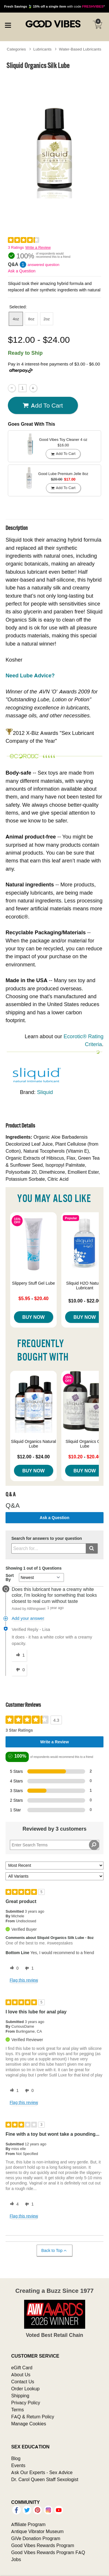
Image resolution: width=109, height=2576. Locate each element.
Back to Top (54, 2250)
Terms (17, 2410)
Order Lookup (25, 2388)
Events (18, 2465)
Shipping (20, 2395)
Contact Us (22, 2381)
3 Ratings (16, 247)
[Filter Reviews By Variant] (54, 1876)
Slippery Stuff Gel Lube (33, 1283)
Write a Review (38, 247)
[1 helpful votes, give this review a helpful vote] (13, 2091)
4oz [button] (16, 318)
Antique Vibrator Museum (37, 2531)
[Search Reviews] (54, 1845)
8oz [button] (31, 318)
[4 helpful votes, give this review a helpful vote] (13, 2204)
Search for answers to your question (46, 1538)
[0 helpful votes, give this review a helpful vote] (13, 1968)
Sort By (10, 1577)
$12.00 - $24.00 (33, 1457)
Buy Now (33, 1317)
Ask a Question (21, 271)
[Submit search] (92, 1548)
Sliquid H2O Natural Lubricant (84, 1285)
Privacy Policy (25, 2402)
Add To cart (43, 406)
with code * (54, 6)
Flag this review (24, 1980)
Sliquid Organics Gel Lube (85, 1444)
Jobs (16, 2559)
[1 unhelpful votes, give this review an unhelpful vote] (28, 1968)
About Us (20, 2374)
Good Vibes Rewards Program (42, 2545)
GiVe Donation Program (35, 2538)
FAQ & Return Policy (32, 2417)
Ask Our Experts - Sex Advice (41, 2472)
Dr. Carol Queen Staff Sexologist (44, 2479)
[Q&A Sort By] (41, 1577)
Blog (15, 2458)
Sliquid (45, 1092)
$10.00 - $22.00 (84, 1301)
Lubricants (42, 49)
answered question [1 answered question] (43, 264)
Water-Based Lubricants (80, 49)
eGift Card (21, 2367)
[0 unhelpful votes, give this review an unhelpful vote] (28, 2091)
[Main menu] (7, 24)
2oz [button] (47, 318)
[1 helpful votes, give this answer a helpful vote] (19, 1655)
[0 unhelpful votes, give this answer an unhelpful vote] (19, 1670)
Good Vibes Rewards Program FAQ (48, 2552)
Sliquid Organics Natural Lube (33, 1444)
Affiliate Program (28, 2524)
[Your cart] (97, 24)
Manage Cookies (28, 2424)
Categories (16, 49)
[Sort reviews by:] (54, 1865)
